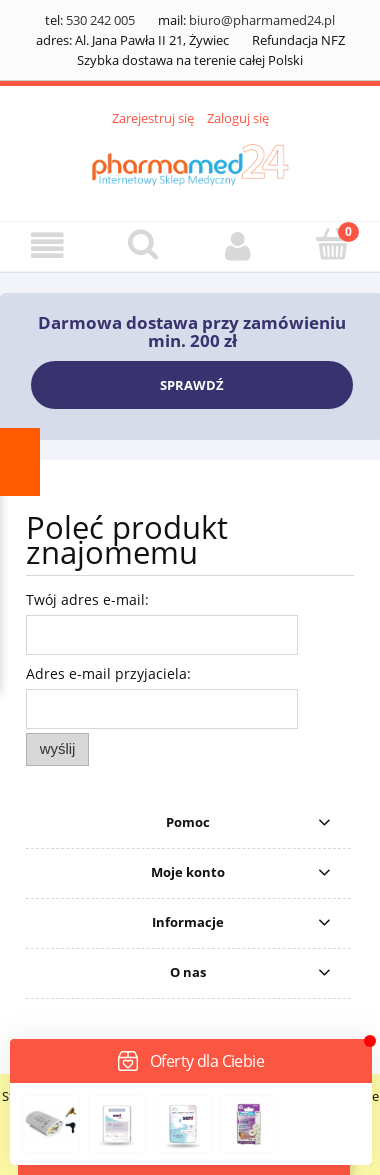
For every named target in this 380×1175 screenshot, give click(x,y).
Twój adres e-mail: (87, 599)
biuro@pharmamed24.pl (262, 20)
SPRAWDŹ (192, 385)
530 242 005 (100, 20)
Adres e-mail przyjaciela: (108, 673)
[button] (47, 245)
